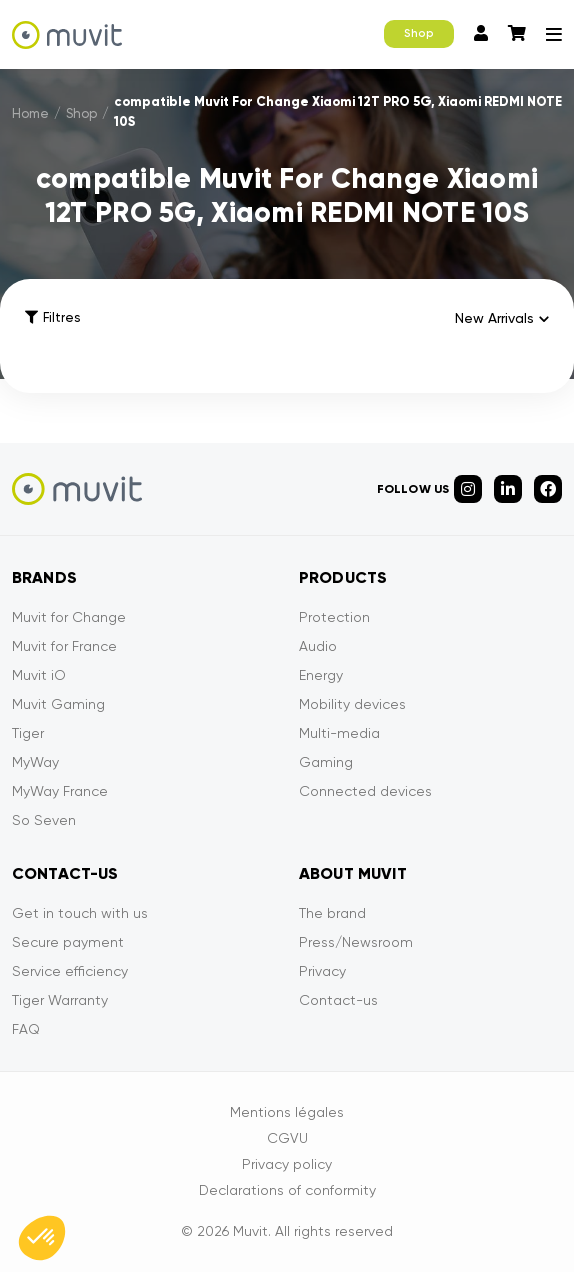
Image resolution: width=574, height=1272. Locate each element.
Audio (318, 646)
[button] (42, 1238)
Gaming (326, 762)
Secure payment (68, 942)
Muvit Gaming (58, 704)
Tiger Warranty (60, 1000)
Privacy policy (287, 1164)
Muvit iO (39, 675)
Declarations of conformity (287, 1190)
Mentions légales (287, 1112)
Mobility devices (352, 704)
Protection (334, 617)
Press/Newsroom (356, 942)
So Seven (44, 820)
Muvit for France (64, 646)
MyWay (35, 762)
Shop (419, 33)
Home (30, 113)
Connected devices (365, 791)
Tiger (28, 733)
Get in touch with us (80, 913)
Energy (321, 675)
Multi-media (339, 733)
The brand (332, 913)
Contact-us (338, 1000)
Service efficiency (70, 971)
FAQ (26, 1029)
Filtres (52, 317)
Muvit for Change (69, 617)
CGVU (287, 1138)
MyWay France (60, 791)
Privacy (322, 971)
